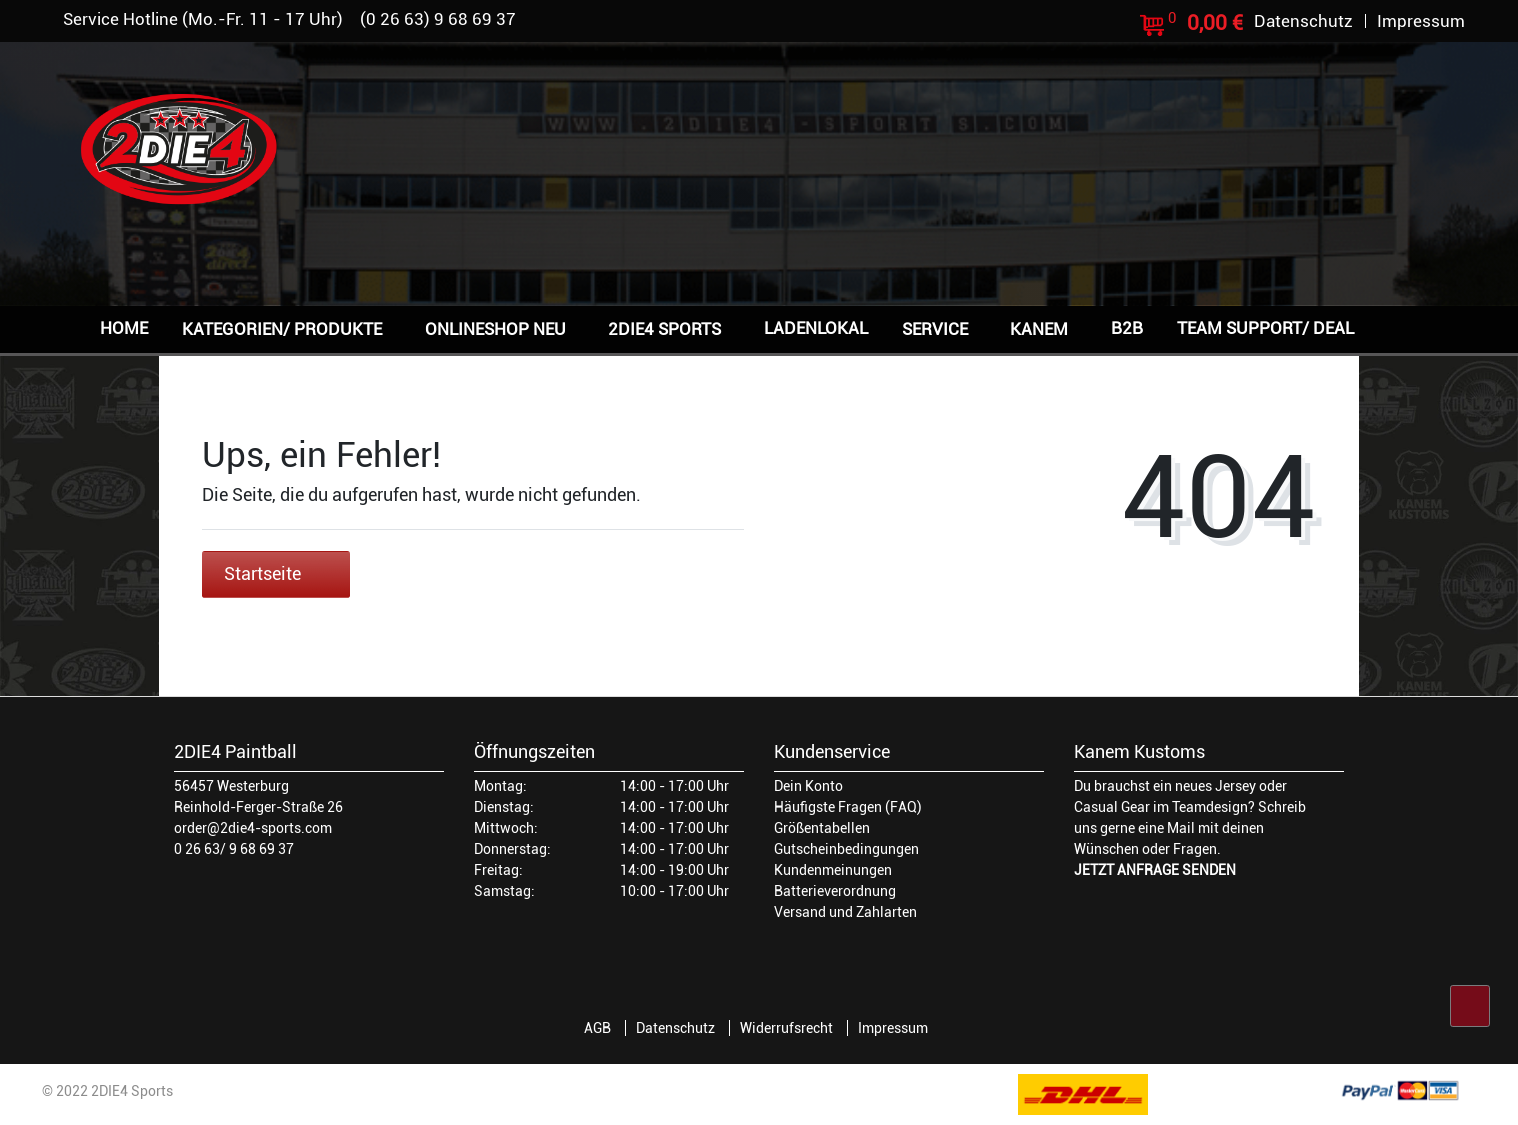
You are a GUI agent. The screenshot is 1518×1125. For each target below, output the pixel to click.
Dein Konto (808, 786)
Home (124, 328)
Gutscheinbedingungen (846, 849)
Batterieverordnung (835, 891)
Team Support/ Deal (1265, 328)
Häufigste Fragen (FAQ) (848, 807)
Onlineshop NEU (495, 329)
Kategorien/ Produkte (282, 329)
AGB (597, 1028)
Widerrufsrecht (786, 1028)
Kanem (1039, 329)
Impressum (893, 1028)
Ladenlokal (816, 328)
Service (935, 329)
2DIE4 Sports (664, 329)
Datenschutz (675, 1028)
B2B (1127, 328)
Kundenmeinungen (833, 870)
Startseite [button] (276, 574)
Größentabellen (822, 828)
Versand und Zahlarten (845, 912)
